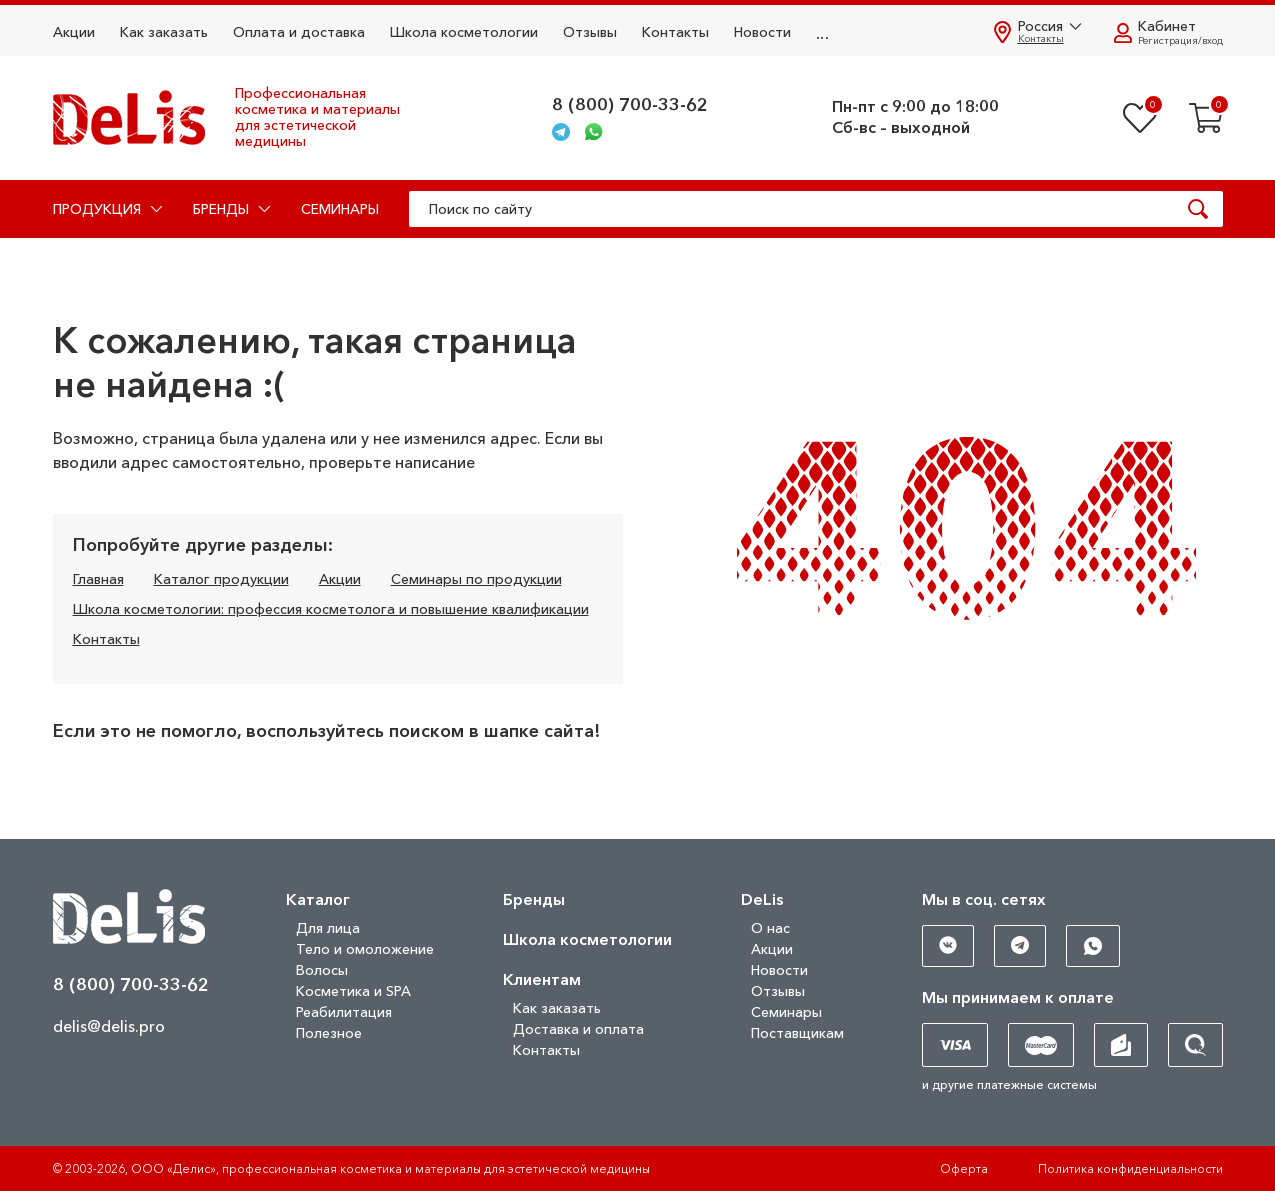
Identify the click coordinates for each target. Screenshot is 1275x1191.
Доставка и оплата (578, 1029)
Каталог (318, 899)
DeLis (762, 899)
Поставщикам (797, 1033)
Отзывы (590, 32)
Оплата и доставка (299, 32)
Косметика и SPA (353, 991)
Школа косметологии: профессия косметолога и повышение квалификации (331, 609)
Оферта (964, 1169)
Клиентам (542, 979)
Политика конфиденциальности (1130, 1169)
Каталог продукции (221, 579)
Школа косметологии (464, 32)
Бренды (534, 899)
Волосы (322, 970)
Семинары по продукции (476, 579)
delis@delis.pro (109, 1026)
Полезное (329, 1033)
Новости (762, 32)
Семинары (340, 209)
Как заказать (164, 32)
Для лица (328, 928)
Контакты (675, 32)
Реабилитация (344, 1012)
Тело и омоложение (365, 949)
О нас (770, 928)
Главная (98, 579)
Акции (74, 32)
